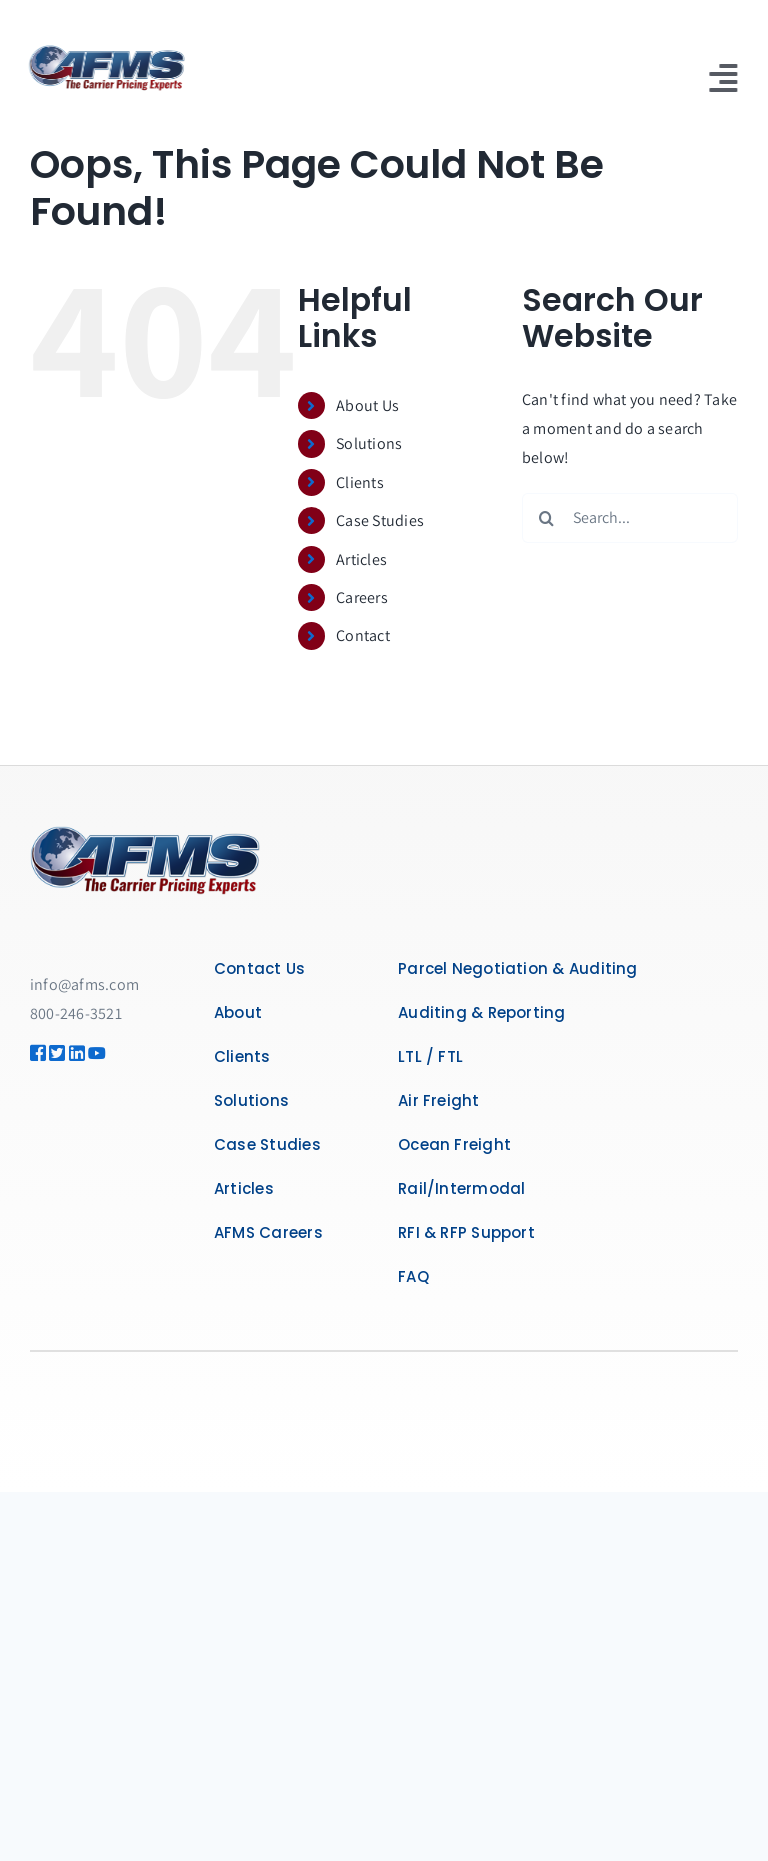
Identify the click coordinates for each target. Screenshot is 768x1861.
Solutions (369, 443)
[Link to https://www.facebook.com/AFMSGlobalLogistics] (32, 1053)
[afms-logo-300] (104, 52)
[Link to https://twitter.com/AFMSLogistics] (51, 1053)
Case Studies (380, 520)
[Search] (547, 518)
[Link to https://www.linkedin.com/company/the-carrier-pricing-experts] (71, 1053)
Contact (363, 635)
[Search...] (630, 518)
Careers (362, 597)
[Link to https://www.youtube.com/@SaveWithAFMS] (90, 1053)
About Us (367, 405)
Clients (360, 482)
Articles (361, 559)
